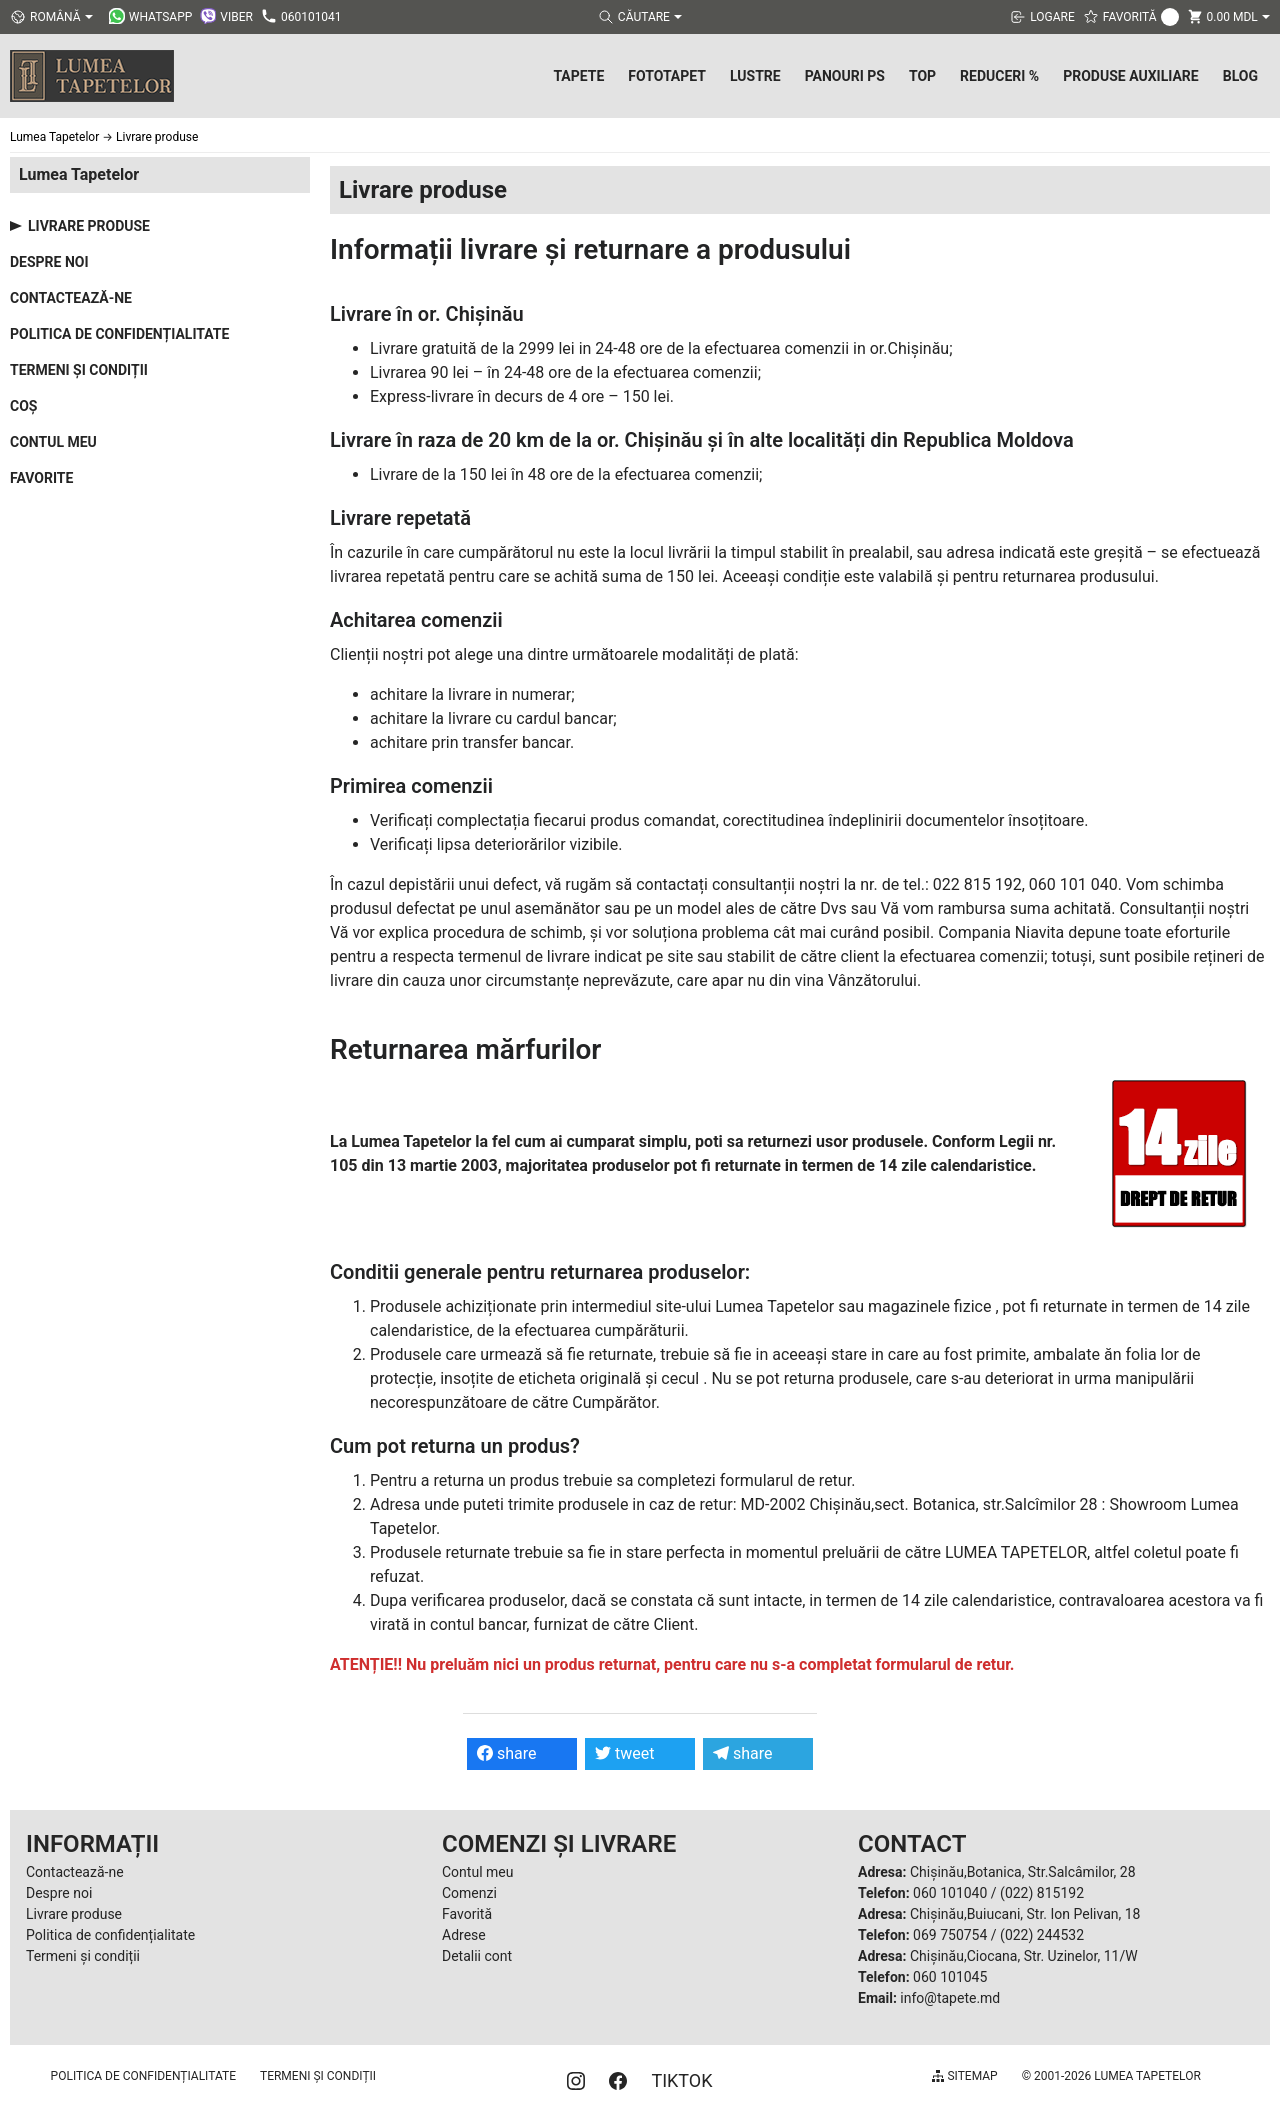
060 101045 (950, 1977)
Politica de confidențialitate (119, 334)
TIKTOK (681, 2080)
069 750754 (950, 1935)
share (507, 1753)
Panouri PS (845, 76)
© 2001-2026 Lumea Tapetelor (1111, 2076)
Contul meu (53, 442)
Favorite (41, 478)
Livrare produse (89, 226)
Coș (23, 406)
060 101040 (950, 1893)
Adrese (464, 1935)
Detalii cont (477, 1956)
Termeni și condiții (79, 370)
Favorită (467, 1914)
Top (922, 76)
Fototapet (667, 76)
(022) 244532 (1042, 1935)
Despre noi (49, 262)
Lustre (755, 76)
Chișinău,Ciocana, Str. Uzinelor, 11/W (1024, 1956)
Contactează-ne (71, 298)
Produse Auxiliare (1131, 76)
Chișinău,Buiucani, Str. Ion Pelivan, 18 (1025, 1914)
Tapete (578, 76)
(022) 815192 (1042, 1893)
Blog (1240, 76)
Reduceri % (999, 76)
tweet (624, 1753)
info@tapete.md (950, 1998)
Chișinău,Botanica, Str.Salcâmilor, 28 (1023, 1872)
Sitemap (964, 2076)
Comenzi (469, 1893)
